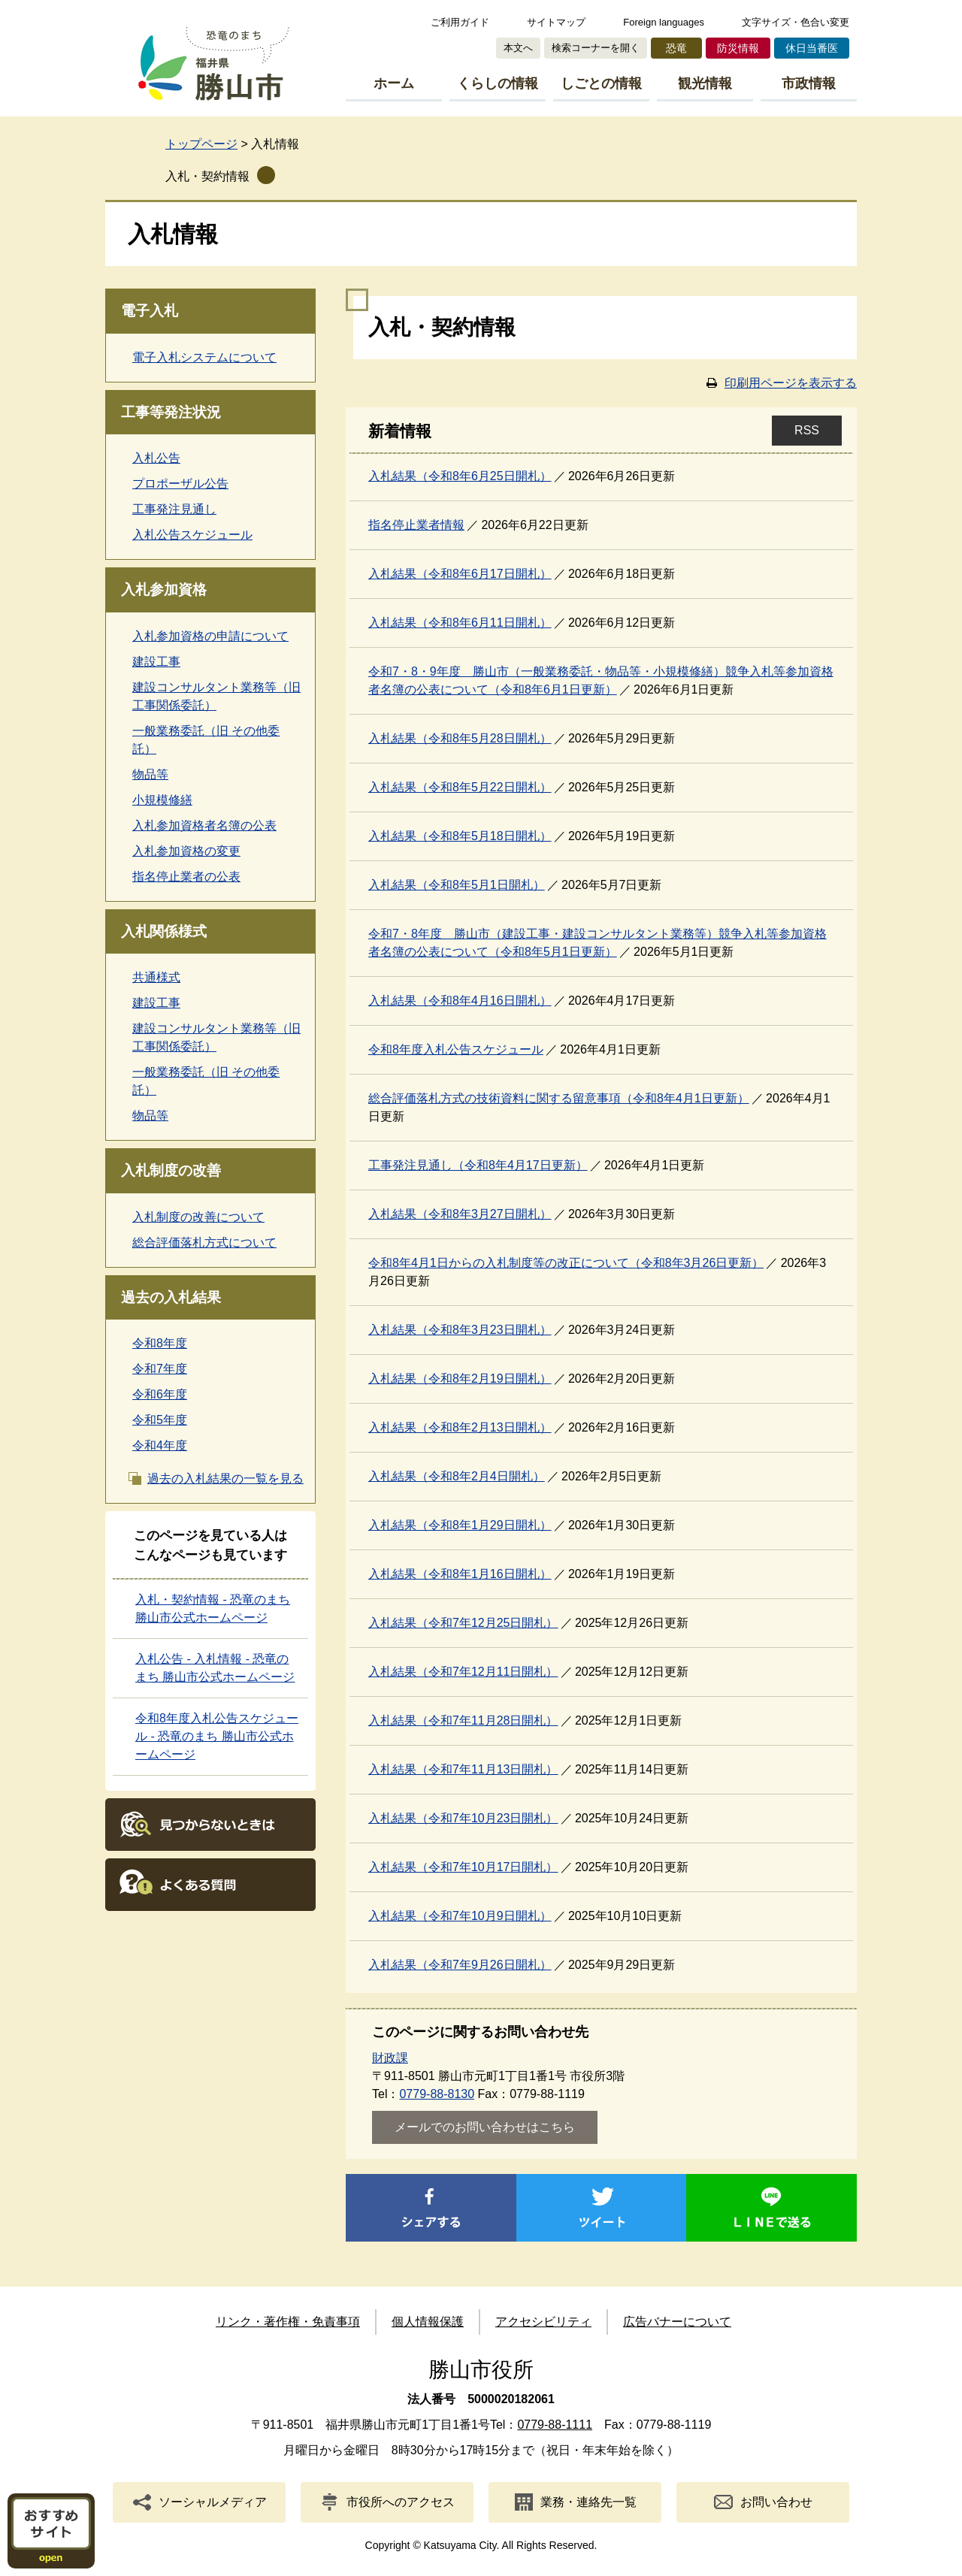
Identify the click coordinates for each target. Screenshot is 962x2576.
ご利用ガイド (460, 22)
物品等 (150, 774)
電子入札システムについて (204, 357)
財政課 (390, 2057)
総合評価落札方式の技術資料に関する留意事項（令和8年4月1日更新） (558, 1098)
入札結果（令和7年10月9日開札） (460, 1915)
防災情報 (738, 48)
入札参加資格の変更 (186, 851)
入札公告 (156, 458)
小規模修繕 (162, 800)
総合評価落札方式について (204, 1242)
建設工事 (156, 661)
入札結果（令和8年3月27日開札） (460, 1214)
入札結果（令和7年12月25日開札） (463, 1622)
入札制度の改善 (171, 1170)
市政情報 (809, 83)
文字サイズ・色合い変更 (795, 22)
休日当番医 (811, 48)
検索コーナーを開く (596, 47)
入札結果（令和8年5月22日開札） (460, 787)
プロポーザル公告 (180, 483)
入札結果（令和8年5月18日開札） (460, 836)
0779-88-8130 (436, 2094)
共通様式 (156, 977)
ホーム (394, 83)
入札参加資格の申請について (210, 636)
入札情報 (173, 234)
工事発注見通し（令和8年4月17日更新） (478, 1165)
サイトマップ (556, 22)
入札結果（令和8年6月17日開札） (460, 573)
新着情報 (399, 431)
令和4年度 (159, 1445)
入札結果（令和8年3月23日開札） (460, 1329)
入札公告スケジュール (192, 534)
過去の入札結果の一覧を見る (225, 1478)
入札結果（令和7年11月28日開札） (463, 1720)
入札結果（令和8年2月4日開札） (456, 1476)
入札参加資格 (164, 589)
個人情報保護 (428, 2321)
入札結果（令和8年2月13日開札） (460, 1427)
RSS (806, 430)
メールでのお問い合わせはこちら (485, 2127)
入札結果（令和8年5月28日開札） (460, 738)
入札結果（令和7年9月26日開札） (460, 1964)
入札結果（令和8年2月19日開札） (460, 1378)
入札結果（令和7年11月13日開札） (463, 1769)
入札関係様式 (164, 931)
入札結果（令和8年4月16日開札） (460, 1000)
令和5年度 (159, 1419)
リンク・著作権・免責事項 (288, 2321)
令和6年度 (159, 1394)
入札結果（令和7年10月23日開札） (463, 1818)
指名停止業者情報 (416, 525)
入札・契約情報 (207, 176)
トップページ (201, 144)
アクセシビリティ (543, 2321)
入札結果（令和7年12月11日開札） (463, 1671)
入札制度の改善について (198, 1217)
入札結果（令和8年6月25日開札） (460, 476)
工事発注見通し (174, 509)
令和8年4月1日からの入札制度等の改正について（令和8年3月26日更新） (566, 1262)
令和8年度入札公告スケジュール (455, 1049)
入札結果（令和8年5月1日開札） (456, 884)
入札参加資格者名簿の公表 (204, 825)
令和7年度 (159, 1368)
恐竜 (676, 48)
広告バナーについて (677, 2321)
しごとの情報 (601, 83)
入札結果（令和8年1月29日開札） (460, 1525)
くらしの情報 (497, 83)
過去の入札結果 (171, 1297)
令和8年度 (159, 1343)
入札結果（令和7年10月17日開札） (463, 1867)
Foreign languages (663, 22)
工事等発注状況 (171, 412)
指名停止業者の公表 (186, 876)
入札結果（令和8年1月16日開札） (460, 1574)
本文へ (518, 47)
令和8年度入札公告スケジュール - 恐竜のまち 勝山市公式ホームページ (216, 1736)
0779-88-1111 (554, 2424)
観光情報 (705, 83)
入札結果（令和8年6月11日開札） (460, 622)
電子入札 (149, 311)
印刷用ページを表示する (791, 382)
